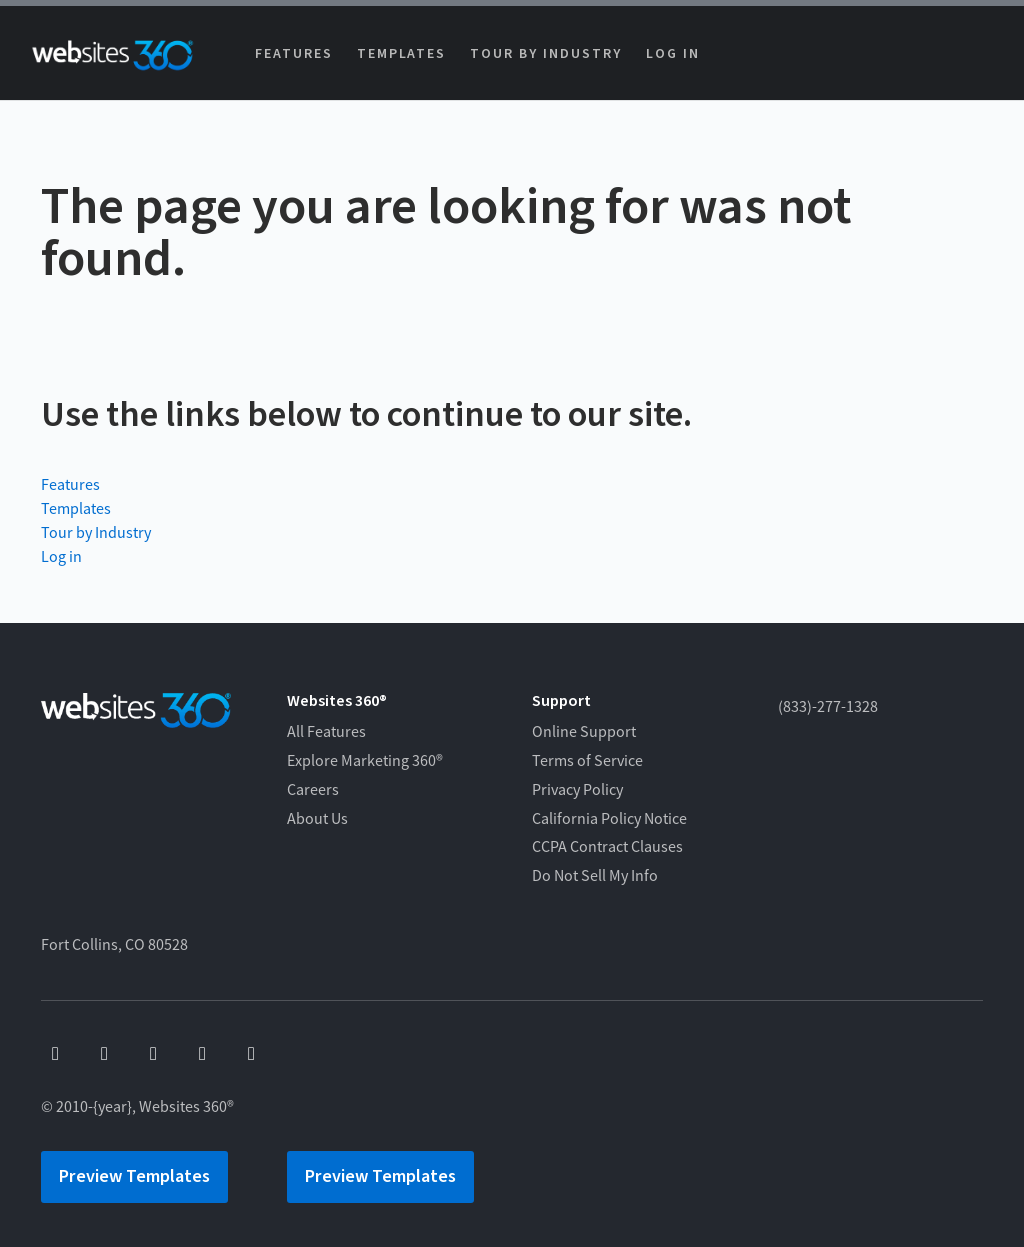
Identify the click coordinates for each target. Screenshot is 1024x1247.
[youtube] (104, 1054)
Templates (402, 54)
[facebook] (55, 1054)
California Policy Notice (609, 819)
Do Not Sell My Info (595, 876)
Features (294, 54)
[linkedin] (251, 1054)
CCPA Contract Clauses (607, 847)
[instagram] (202, 1054)
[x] (153, 1054)
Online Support (584, 732)
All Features (326, 732)
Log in (673, 54)
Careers (313, 790)
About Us (317, 819)
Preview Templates (134, 1176)
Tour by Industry (545, 54)
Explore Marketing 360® (365, 761)
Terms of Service (587, 761)
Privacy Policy (577, 790)
